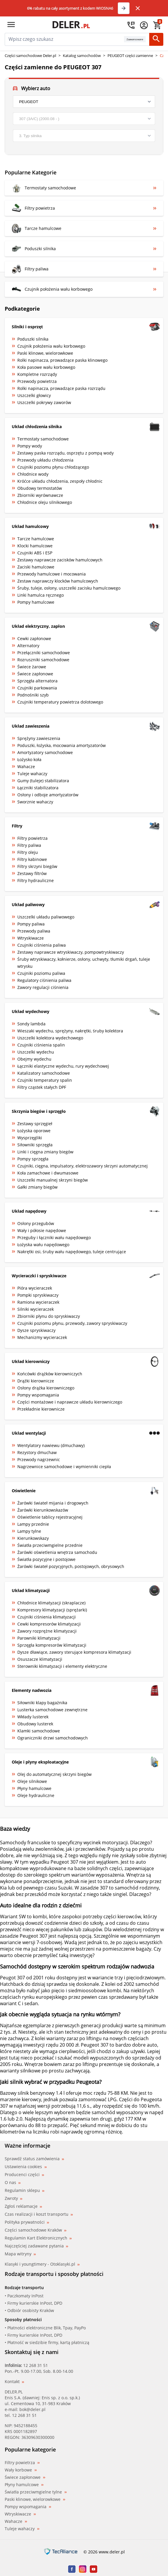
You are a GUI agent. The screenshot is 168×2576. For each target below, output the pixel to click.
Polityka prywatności (27, 2222)
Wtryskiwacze (20, 2514)
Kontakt (14, 2381)
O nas (13, 2182)
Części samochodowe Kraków (35, 2230)
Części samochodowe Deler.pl (30, 55)
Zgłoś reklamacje (23, 2206)
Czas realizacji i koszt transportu (39, 2214)
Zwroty (13, 2198)
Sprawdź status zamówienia (34, 2158)
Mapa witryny (20, 2254)
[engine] (84, 135)
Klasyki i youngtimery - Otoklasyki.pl (42, 2264)
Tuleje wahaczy (22, 2528)
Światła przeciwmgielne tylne (36, 2492)
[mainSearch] (64, 39)
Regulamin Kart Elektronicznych (38, 2238)
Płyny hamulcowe (24, 2484)
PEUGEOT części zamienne (130, 55)
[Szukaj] (156, 39)
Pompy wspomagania (28, 2506)
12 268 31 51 (35, 2365)
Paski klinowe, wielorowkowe (35, 2499)
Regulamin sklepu (24, 2190)
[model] (84, 118)
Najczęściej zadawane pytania (36, 2246)
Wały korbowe (21, 2470)
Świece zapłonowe (25, 2477)
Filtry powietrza (22, 2462)
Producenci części (24, 2174)
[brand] (84, 101)
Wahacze (16, 2521)
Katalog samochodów (82, 55)
